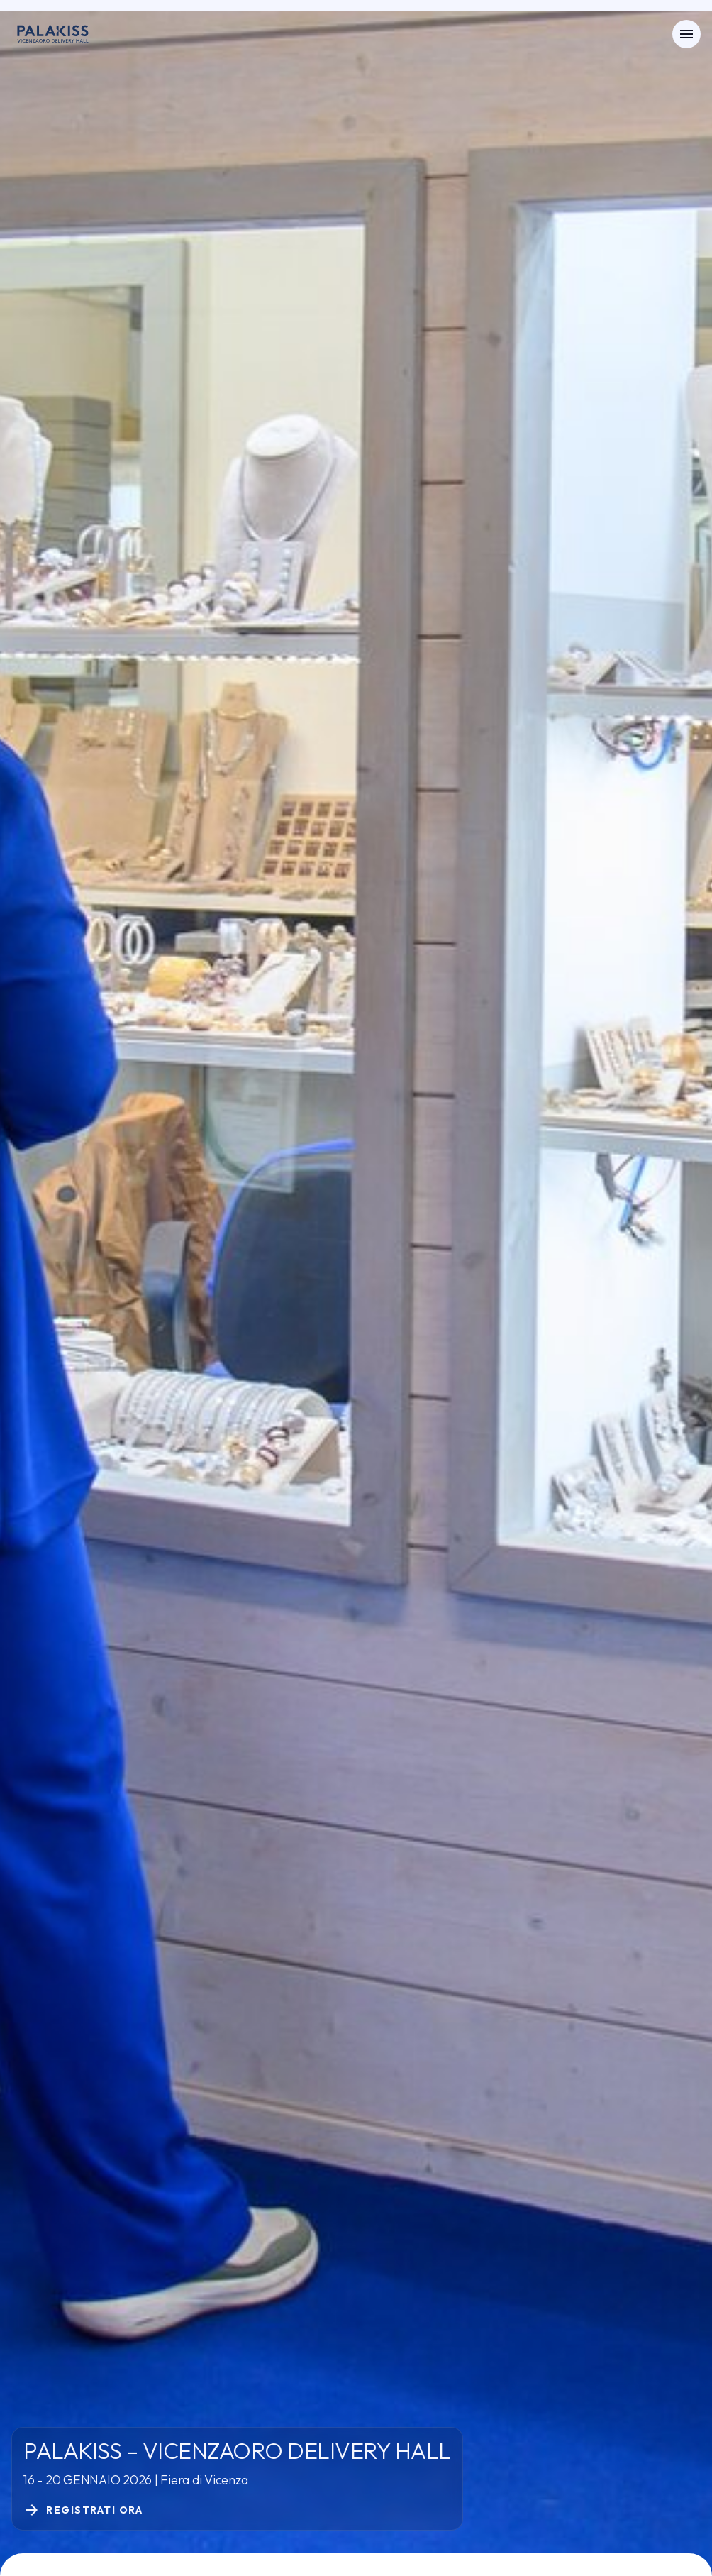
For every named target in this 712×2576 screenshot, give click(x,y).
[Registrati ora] (237, 2510)
